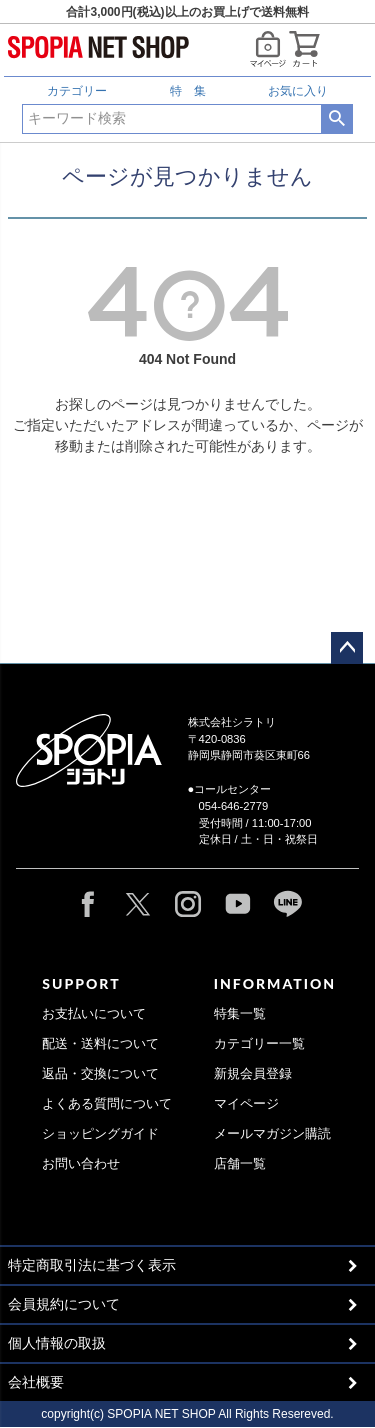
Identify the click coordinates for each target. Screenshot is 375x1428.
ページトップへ (347, 648)
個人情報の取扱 (57, 1343)
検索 (336, 119)
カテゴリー (77, 91)
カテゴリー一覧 (259, 1044)
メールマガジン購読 (272, 1134)
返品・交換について (100, 1074)
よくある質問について (107, 1104)
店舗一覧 (240, 1164)
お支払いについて (94, 1014)
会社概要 (36, 1382)
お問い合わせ (81, 1164)
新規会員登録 (253, 1074)
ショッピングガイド (100, 1134)
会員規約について (64, 1304)
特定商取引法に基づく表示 (92, 1265)
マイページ (246, 1104)
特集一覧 (240, 1014)
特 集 (188, 91)
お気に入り (298, 91)
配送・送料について (100, 1044)
